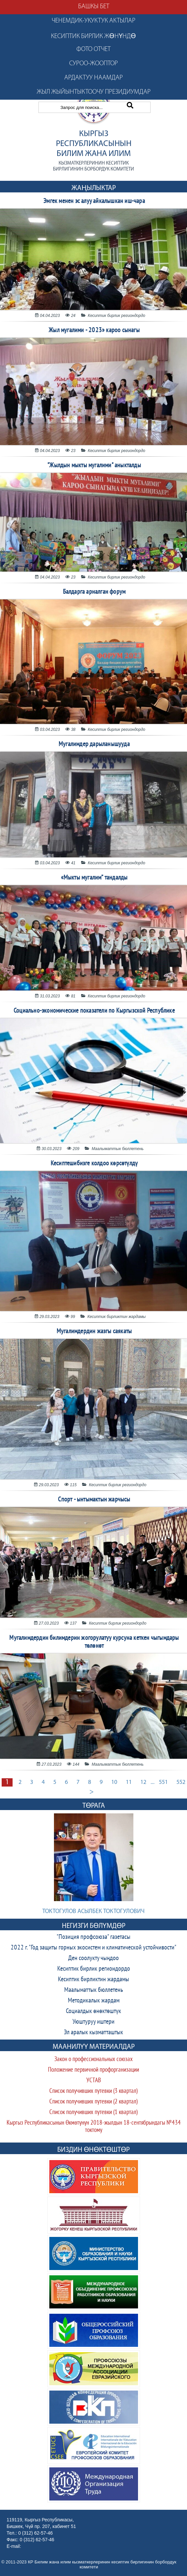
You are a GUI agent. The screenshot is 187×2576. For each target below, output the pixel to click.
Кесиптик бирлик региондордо (93, 1969)
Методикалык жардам (93, 2001)
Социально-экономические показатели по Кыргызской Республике (94, 1011)
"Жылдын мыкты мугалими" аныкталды (94, 466)
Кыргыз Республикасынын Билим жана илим (93, 144)
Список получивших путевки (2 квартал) (93, 2102)
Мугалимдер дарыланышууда (94, 744)
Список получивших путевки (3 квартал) (93, 2091)
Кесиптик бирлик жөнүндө (93, 36)
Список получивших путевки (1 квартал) (93, 2112)
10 (114, 1782)
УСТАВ (93, 2081)
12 (143, 1782)
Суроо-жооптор (93, 63)
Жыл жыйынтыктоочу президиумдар (94, 92)
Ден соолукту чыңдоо (93, 1958)
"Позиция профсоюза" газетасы (93, 1937)
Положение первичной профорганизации (93, 2070)
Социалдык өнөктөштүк (93, 2011)
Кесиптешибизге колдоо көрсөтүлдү (94, 1164)
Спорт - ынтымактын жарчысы (94, 1500)
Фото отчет (93, 49)
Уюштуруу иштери (93, 2022)
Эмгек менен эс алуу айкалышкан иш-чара (94, 201)
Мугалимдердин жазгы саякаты (94, 1332)
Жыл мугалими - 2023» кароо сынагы (94, 330)
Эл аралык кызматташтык (93, 2033)
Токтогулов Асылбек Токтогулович (93, 1911)
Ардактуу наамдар (93, 78)
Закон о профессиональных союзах (93, 2059)
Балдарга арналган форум (94, 592)
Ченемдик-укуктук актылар (93, 21)
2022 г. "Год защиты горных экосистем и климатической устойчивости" (93, 1948)
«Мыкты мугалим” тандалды (94, 878)
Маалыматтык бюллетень (93, 1990)
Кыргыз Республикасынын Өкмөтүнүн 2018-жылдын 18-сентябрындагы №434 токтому (94, 2126)
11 (129, 1782)
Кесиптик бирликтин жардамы (93, 1980)
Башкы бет (93, 6)
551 (163, 1782)
